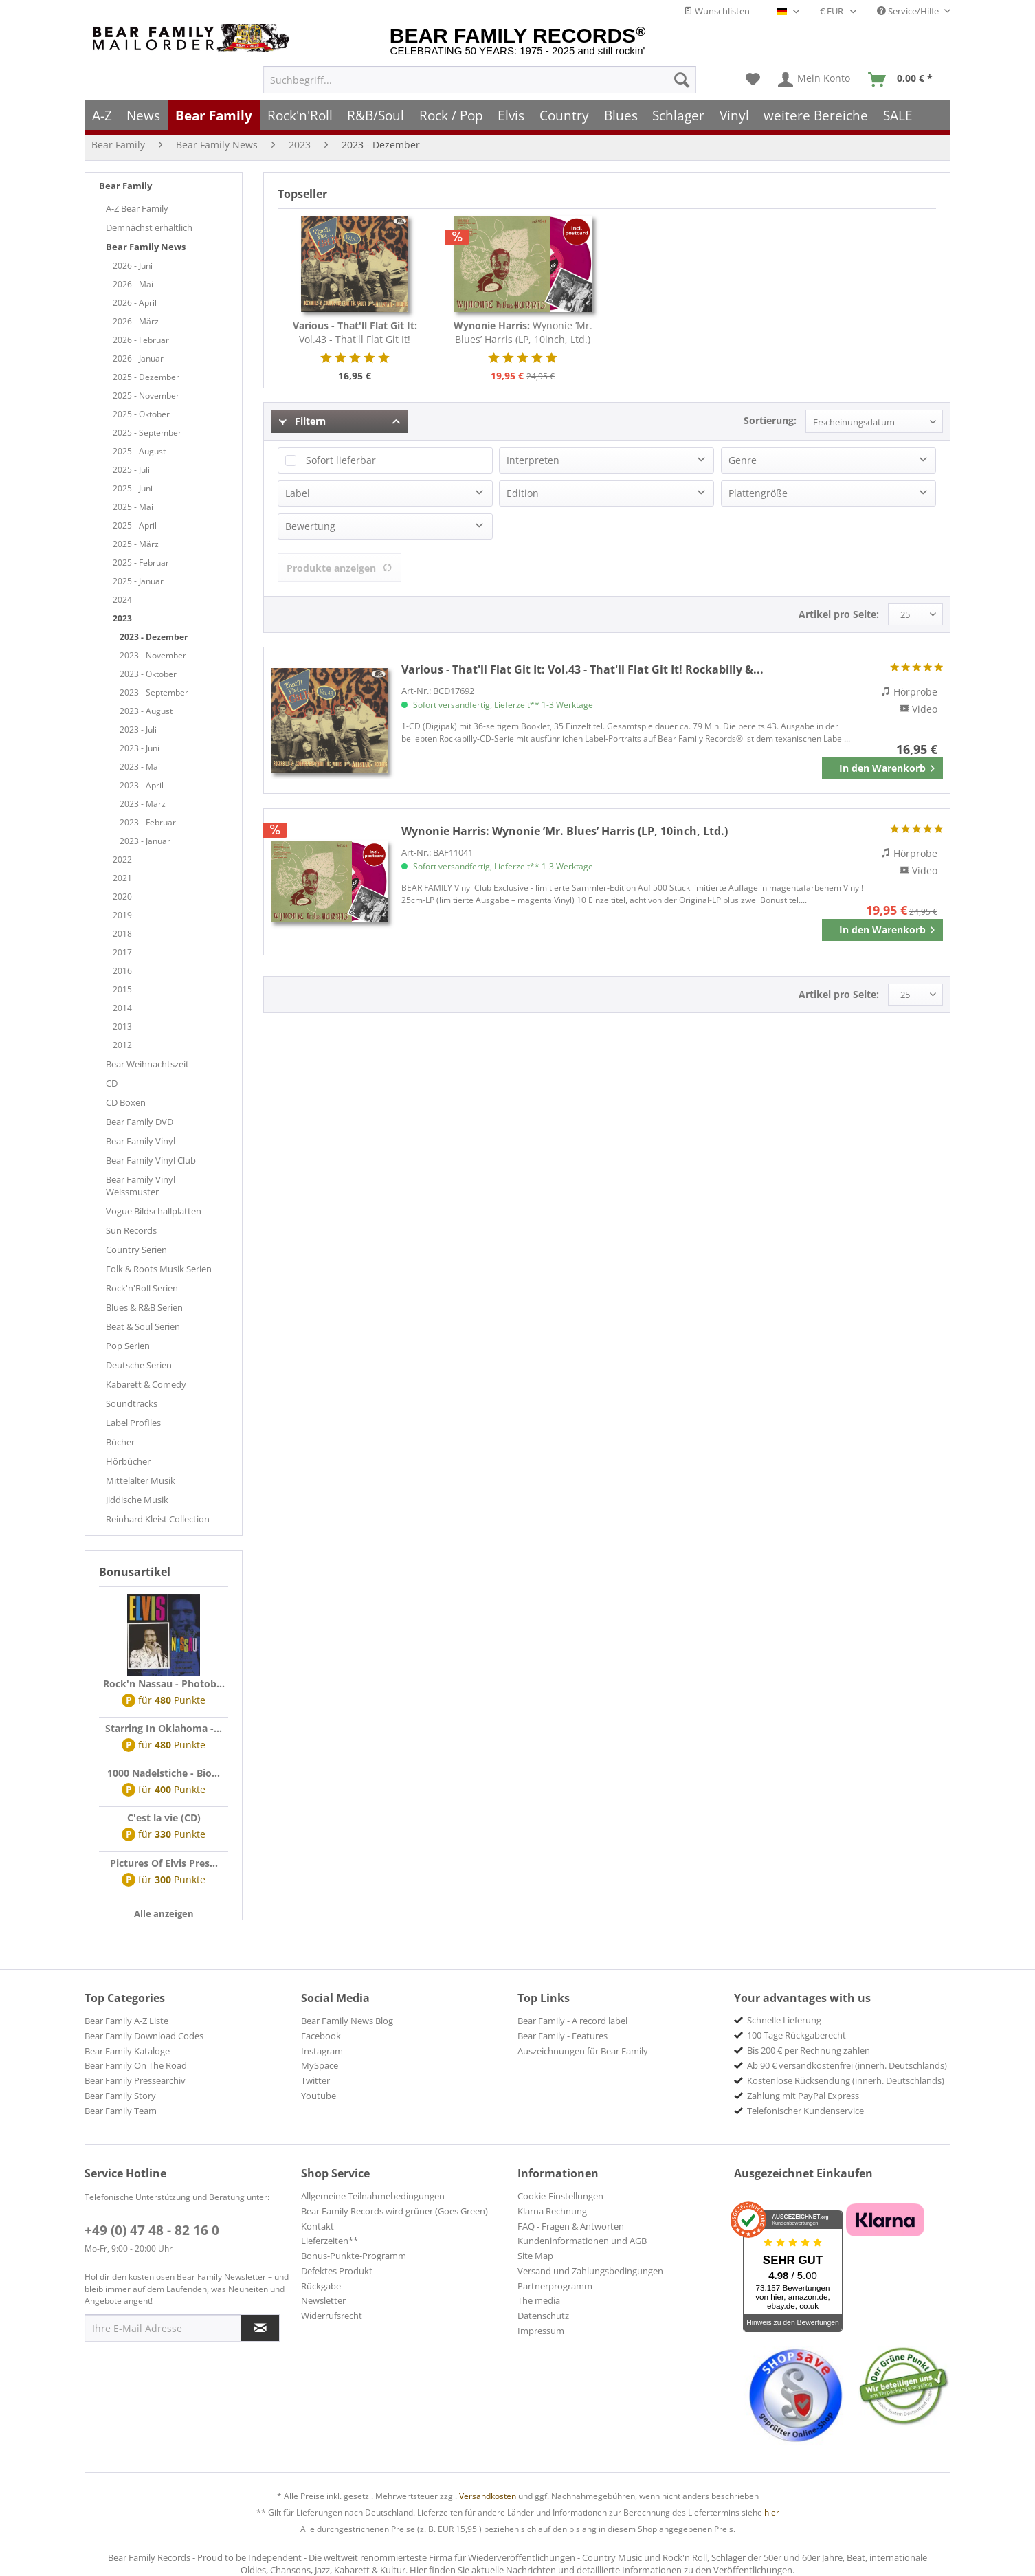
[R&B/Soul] (376, 115)
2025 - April (135, 525)
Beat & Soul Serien (143, 1326)
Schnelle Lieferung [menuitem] (784, 2020)
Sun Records (131, 1230)
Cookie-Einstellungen (560, 2196)
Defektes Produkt (336, 2271)
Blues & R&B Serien (144, 1307)
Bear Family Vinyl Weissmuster (140, 1185)
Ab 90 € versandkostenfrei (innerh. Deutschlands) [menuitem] (847, 2065)
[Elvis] (512, 115)
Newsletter (323, 2300)
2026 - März (136, 321)
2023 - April (142, 785)
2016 (122, 971)
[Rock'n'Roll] (300, 115)
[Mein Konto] (814, 79)
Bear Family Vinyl (140, 1141)
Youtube (318, 2095)
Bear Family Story (120, 2095)
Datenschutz (543, 2315)
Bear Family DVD (139, 1121)
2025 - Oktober (141, 414)
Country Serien (136, 1249)
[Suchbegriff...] (479, 79)
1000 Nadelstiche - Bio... (163, 1772)
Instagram (322, 2051)
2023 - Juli (138, 729)
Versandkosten (487, 2496)
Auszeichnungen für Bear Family (583, 2051)
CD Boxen (126, 1102)
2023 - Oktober (148, 674)
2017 (122, 952)
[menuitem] (479, 79)
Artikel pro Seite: (839, 614)
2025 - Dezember (146, 377)
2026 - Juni (133, 265)
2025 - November (146, 395)
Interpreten (533, 460)
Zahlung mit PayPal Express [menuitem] (803, 2095)
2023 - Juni (139, 748)
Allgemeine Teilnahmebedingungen (373, 2196)
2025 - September (147, 432)
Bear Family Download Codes (144, 2036)
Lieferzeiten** (329, 2240)
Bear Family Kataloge (127, 2051)
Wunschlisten (717, 11)
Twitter (315, 2080)
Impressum (541, 2330)
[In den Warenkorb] (882, 768)
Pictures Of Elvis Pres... (164, 1862)
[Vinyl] (734, 115)
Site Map (535, 2256)
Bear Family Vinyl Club (151, 1160)
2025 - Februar (141, 562)
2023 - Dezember (154, 637)
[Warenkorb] (903, 79)
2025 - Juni (133, 488)
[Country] (564, 115)
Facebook (321, 2036)
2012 (122, 1045)
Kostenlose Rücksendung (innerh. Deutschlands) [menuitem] (845, 2080)
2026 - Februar (141, 340)
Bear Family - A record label (572, 2020)
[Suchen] (681, 79)
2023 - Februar (148, 822)
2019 (122, 915)
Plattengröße (758, 493)
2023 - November (153, 655)
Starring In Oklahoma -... (163, 1728)
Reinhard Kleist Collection (158, 1519)
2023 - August (146, 711)
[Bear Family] (214, 115)
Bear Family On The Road (136, 2065)
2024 (122, 600)
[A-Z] (102, 115)
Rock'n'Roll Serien (142, 1288)
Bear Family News (146, 247)
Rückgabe (321, 2286)
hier (771, 2512)
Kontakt (317, 2226)
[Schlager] (678, 115)
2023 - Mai (140, 767)
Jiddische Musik (137, 1500)
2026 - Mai (133, 284)
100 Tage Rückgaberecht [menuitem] (796, 2035)
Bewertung (310, 526)
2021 (122, 878)
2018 (122, 934)
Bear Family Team (121, 2111)
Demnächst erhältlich (149, 227)
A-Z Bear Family (137, 208)
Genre (742, 460)
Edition (523, 493)
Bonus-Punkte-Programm (353, 2256)
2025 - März (136, 544)
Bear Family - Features (563, 2036)
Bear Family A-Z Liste (126, 2020)
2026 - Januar (138, 358)
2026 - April (135, 303)
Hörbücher (128, 1461)
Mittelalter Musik (140, 1480)
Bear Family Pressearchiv (135, 2080)
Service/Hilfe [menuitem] (909, 11)
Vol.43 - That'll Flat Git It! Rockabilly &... (355, 332)
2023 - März (143, 804)
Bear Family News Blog (347, 2020)
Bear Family (125, 185)
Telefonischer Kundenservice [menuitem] (805, 2111)
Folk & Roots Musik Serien (159, 1269)
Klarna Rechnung (552, 2211)
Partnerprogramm (555, 2286)
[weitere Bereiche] (816, 115)
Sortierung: (770, 420)
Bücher (120, 1442)
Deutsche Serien (139, 1365)
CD (112, 1083)
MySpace (319, 2065)
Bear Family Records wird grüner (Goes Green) (394, 2211)
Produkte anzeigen (339, 568)
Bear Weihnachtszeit (147, 1064)
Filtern (302, 421)
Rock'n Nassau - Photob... (164, 1683)
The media (539, 2300)
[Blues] (621, 115)
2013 (122, 1026)
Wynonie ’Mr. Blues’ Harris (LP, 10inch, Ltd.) (523, 332)
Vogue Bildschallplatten (153, 1211)
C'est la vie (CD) (164, 1817)
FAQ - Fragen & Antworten (571, 2226)
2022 (122, 859)
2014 (122, 1008)
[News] (144, 115)
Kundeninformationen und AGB (582, 2240)
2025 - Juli (131, 470)
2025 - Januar (138, 581)
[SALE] (898, 115)
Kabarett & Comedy (146, 1384)
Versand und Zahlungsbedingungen (590, 2271)
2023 (122, 618)
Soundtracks (131, 1403)
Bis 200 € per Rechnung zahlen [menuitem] (808, 2050)
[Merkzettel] (753, 79)
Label (297, 493)
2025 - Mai (133, 507)
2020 (122, 896)
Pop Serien (128, 1346)
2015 (122, 989)
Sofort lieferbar (341, 460)
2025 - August (139, 451)
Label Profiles (133, 1423)
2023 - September (154, 692)
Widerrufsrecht (331, 2315)
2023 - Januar (145, 841)
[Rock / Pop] (451, 115)
